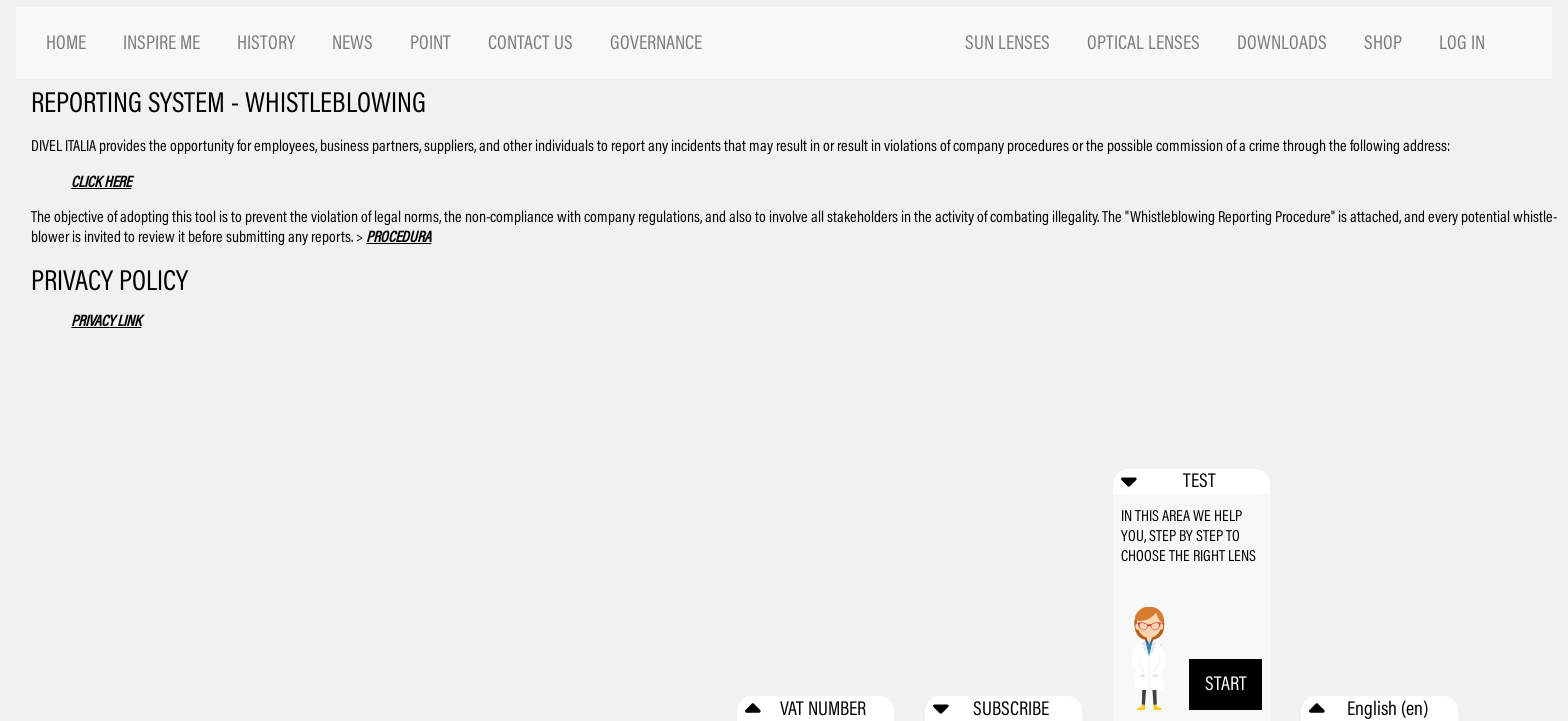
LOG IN (1462, 42)
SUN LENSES (1007, 42)
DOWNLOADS (1282, 42)
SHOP (1383, 42)
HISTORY (266, 42)
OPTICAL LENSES (1143, 42)
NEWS (352, 42)
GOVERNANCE (656, 42)
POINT (430, 42)
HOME (66, 42)
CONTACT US (530, 42)
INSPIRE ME (161, 42)
